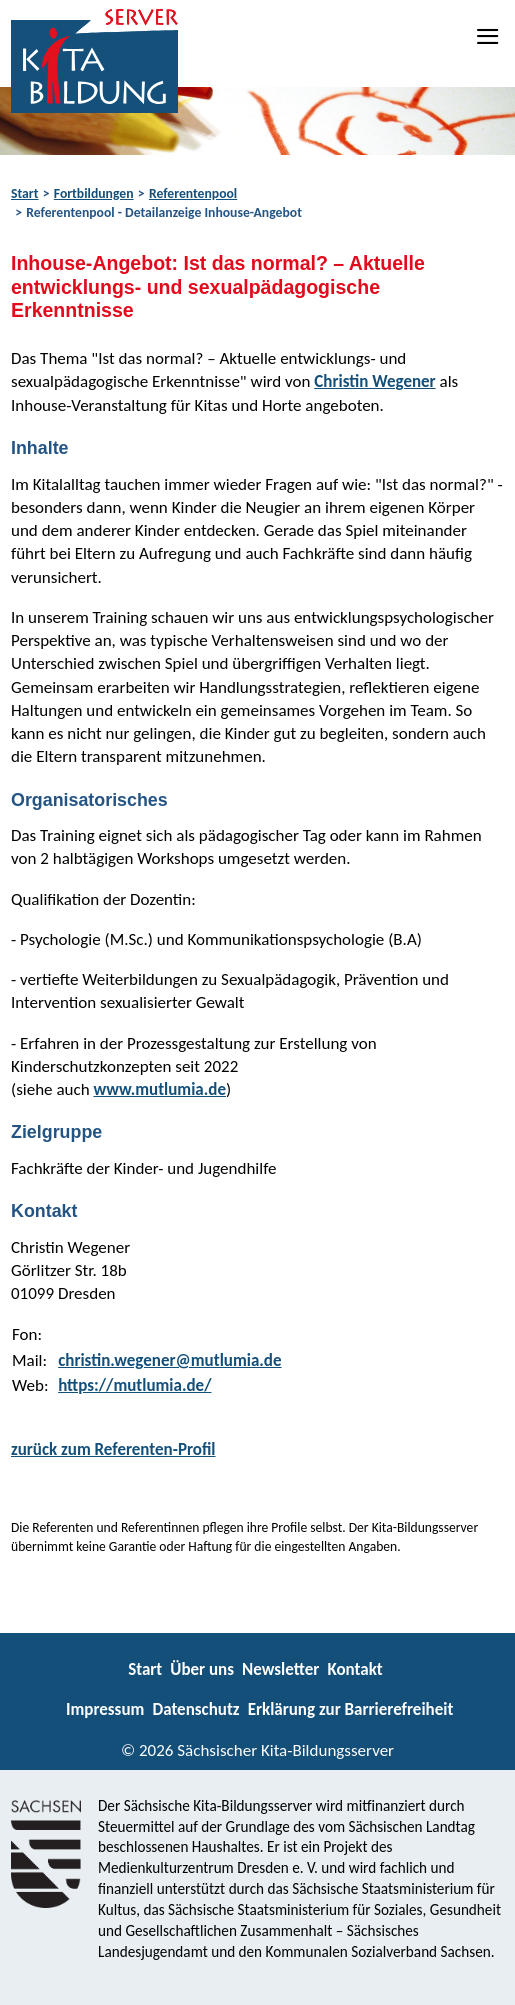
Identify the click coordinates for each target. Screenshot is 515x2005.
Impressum (105, 1709)
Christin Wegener (374, 381)
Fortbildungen (94, 193)
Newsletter (280, 1669)
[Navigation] (489, 36)
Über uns (202, 1669)
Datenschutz (195, 1709)
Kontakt (354, 1669)
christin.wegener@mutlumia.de (169, 1360)
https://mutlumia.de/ (134, 1385)
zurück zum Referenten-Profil (113, 1449)
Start (24, 193)
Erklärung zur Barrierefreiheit (351, 1709)
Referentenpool (193, 193)
